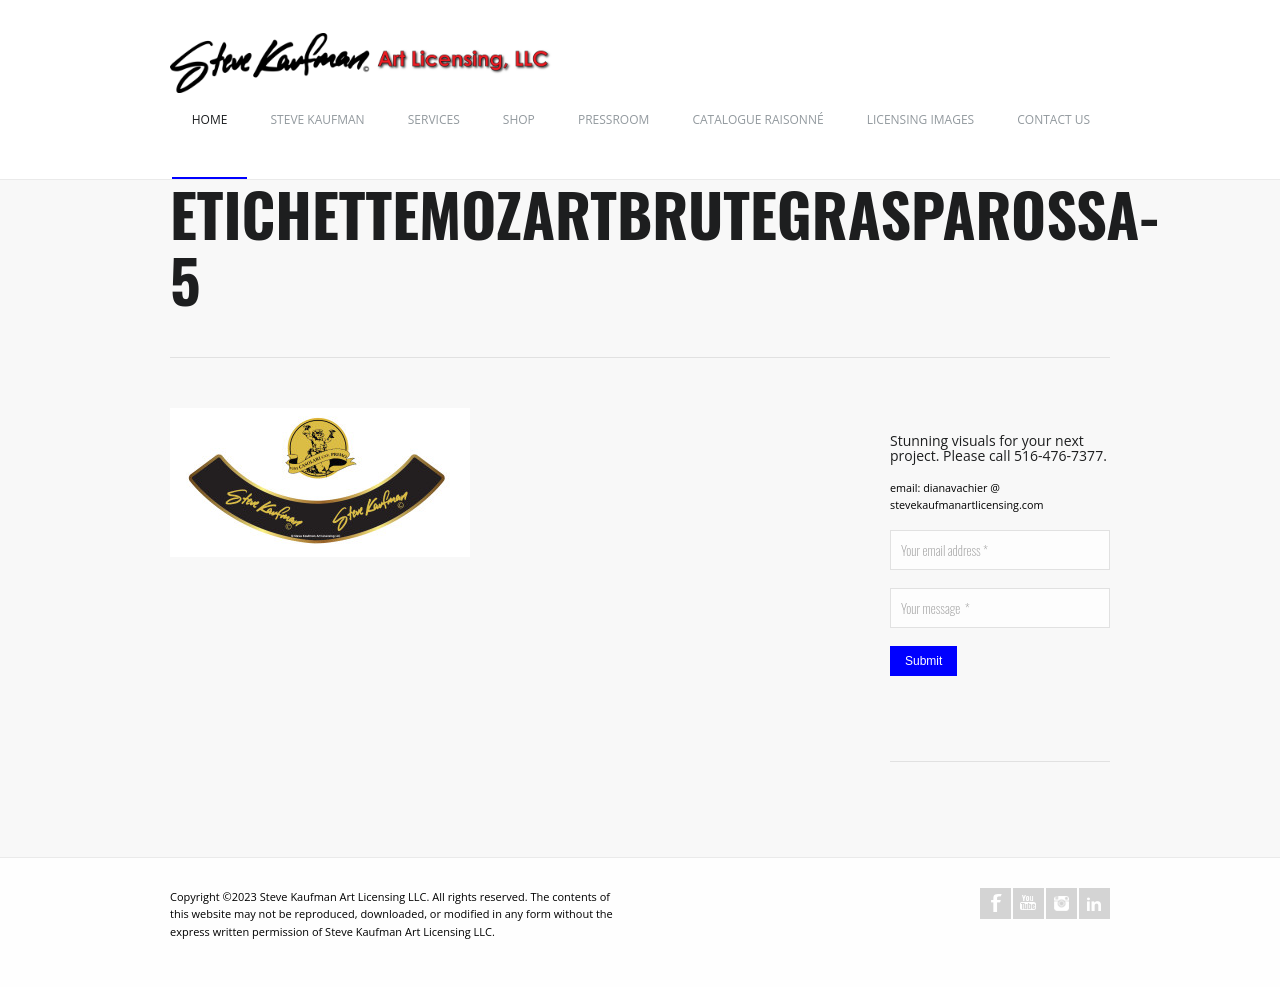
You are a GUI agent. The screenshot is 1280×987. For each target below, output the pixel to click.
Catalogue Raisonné (757, 119)
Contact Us (1053, 119)
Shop (519, 119)
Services (434, 119)
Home (210, 119)
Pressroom (613, 119)
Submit (923, 661)
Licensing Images (920, 119)
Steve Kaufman (318, 119)
